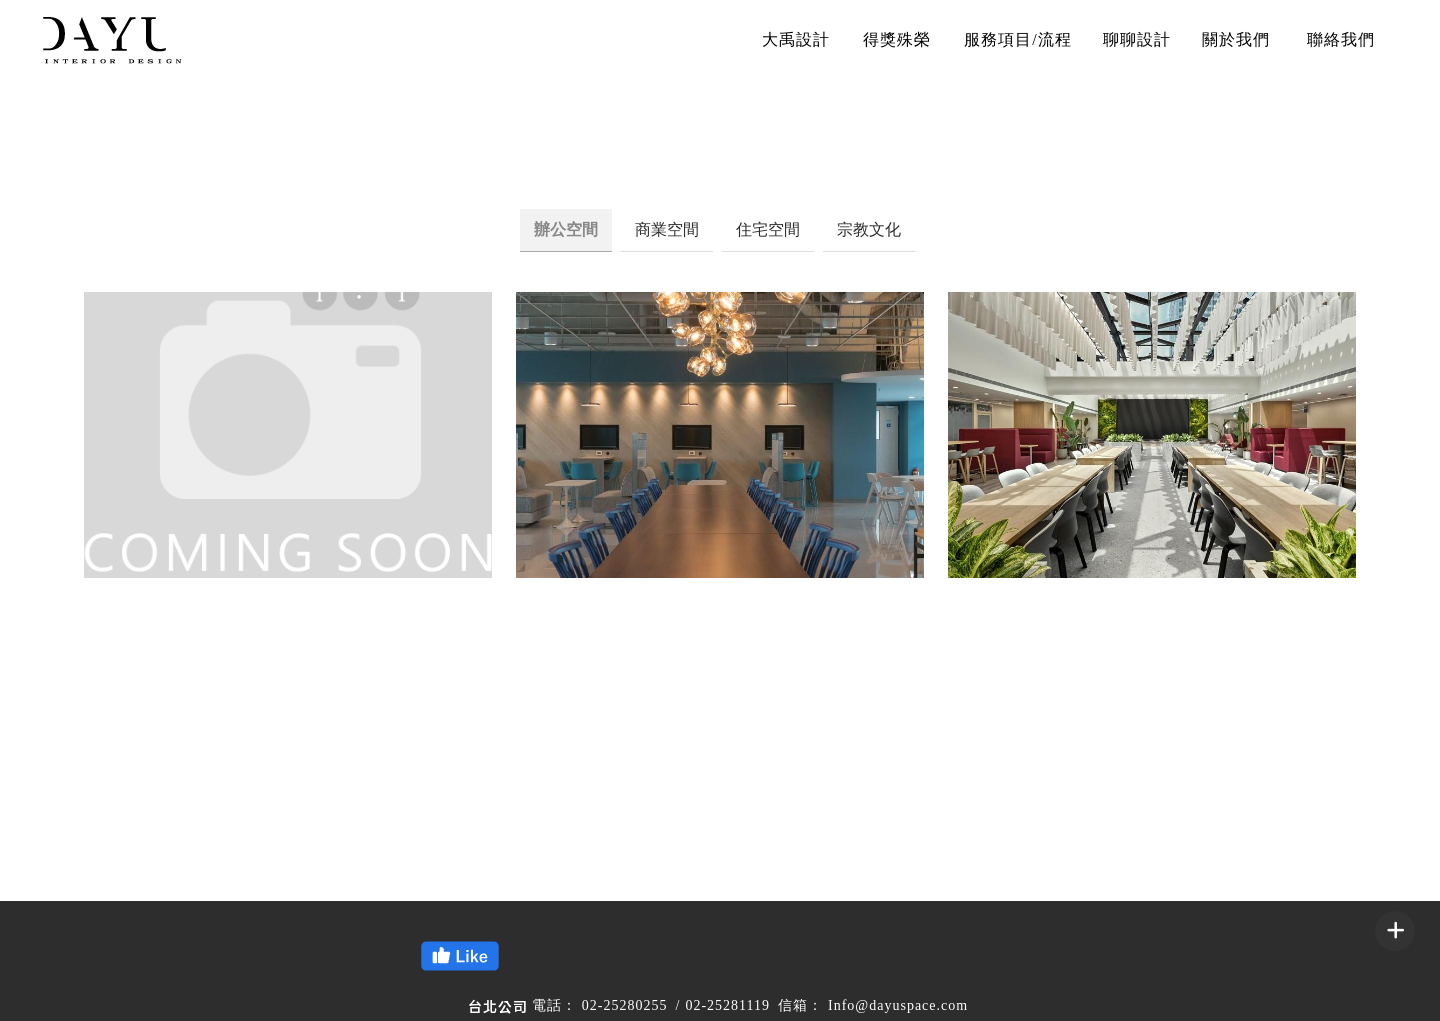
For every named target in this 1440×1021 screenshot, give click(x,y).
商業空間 (667, 229)
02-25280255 (625, 1005)
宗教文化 (869, 229)
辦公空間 (566, 229)
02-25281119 (727, 1005)
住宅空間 (768, 229)
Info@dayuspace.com (898, 1005)
